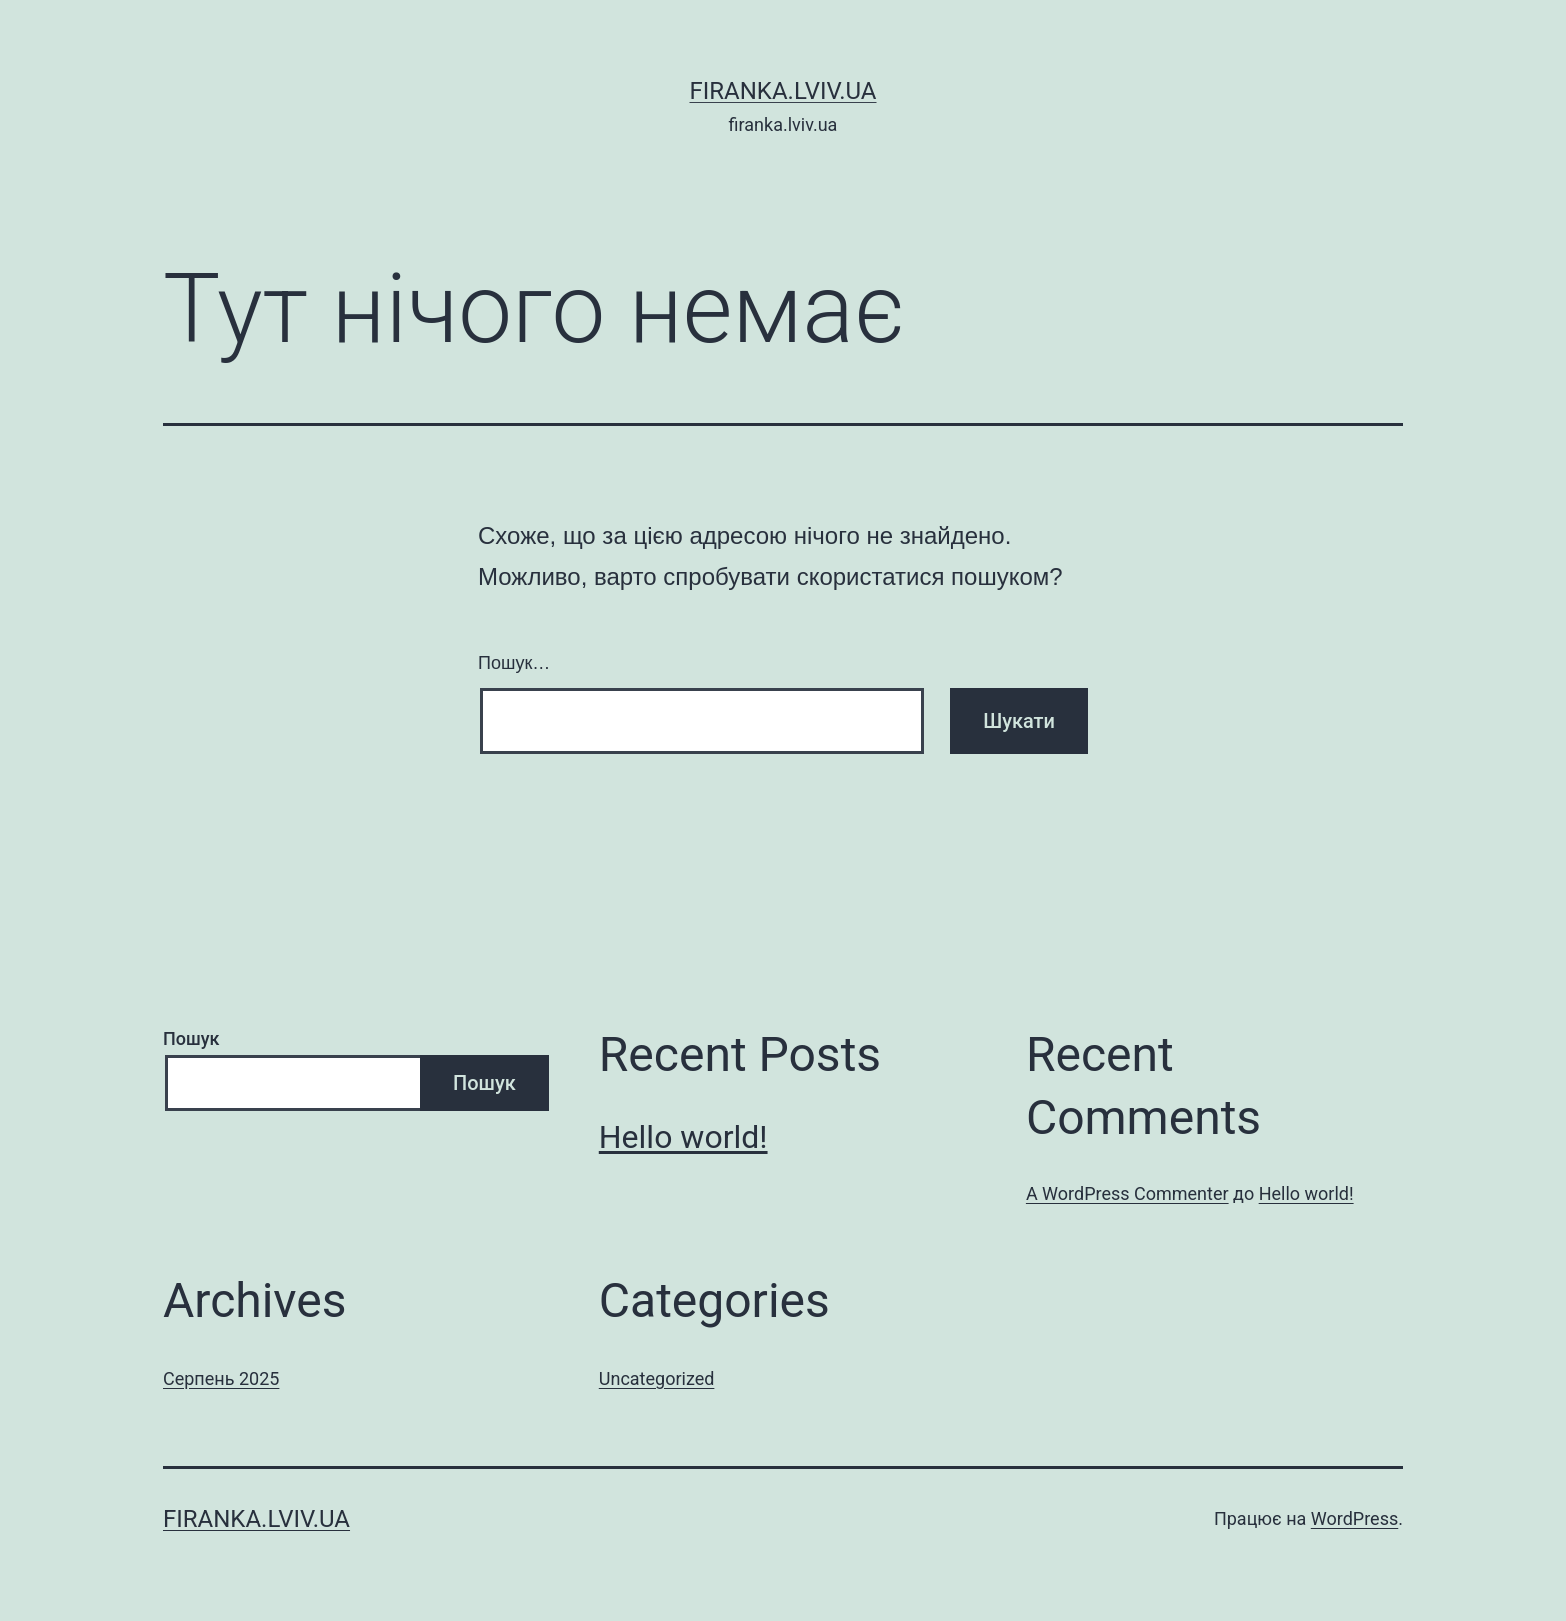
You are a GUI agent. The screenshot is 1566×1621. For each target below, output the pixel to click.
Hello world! (683, 1137)
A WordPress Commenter (1127, 1193)
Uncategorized (657, 1378)
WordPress (1354, 1518)
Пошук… (514, 663)
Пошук (191, 1038)
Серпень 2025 (221, 1378)
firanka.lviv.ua (782, 91)
